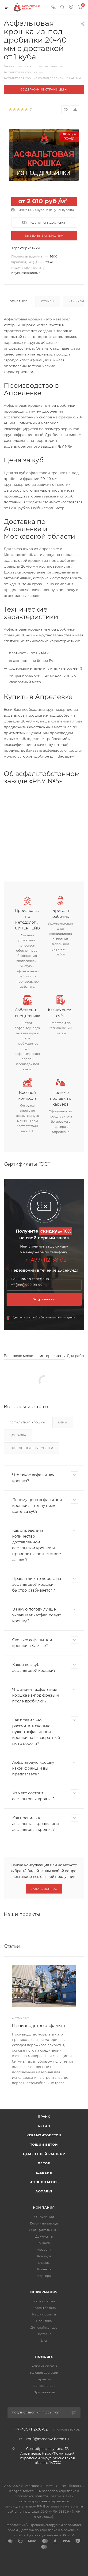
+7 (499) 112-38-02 (44, 1260)
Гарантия (44, 2379)
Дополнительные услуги (31, 1448)
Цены (62, 1422)
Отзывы (47, 301)
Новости (44, 2249)
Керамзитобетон (44, 2135)
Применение (44, 2392)
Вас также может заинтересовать (34, 1355)
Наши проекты (44, 2314)
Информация (44, 2292)
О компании (44, 2217)
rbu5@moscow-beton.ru (47, 2439)
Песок (44, 2163)
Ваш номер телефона (30, 1279)
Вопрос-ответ (44, 2385)
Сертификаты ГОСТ (44, 2230)
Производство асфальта (38, 2025)
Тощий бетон (44, 2144)
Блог (44, 2340)
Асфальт (44, 2191)
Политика (44, 2321)
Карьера (44, 2276)
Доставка (18, 1435)
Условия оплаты (44, 2366)
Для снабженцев (44, 2327)
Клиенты (44, 2269)
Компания (44, 2207)
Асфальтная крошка (27, 1422)
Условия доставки (44, 2372)
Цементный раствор (44, 2154)
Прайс (44, 2116)
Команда (44, 2256)
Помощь (44, 2356)
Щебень (44, 2172)
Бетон (44, 2126)
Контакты (44, 2243)
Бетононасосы (44, 2182)
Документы (44, 2236)
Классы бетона (44, 2308)
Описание (18, 301)
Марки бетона (44, 2301)
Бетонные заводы (44, 2223)
